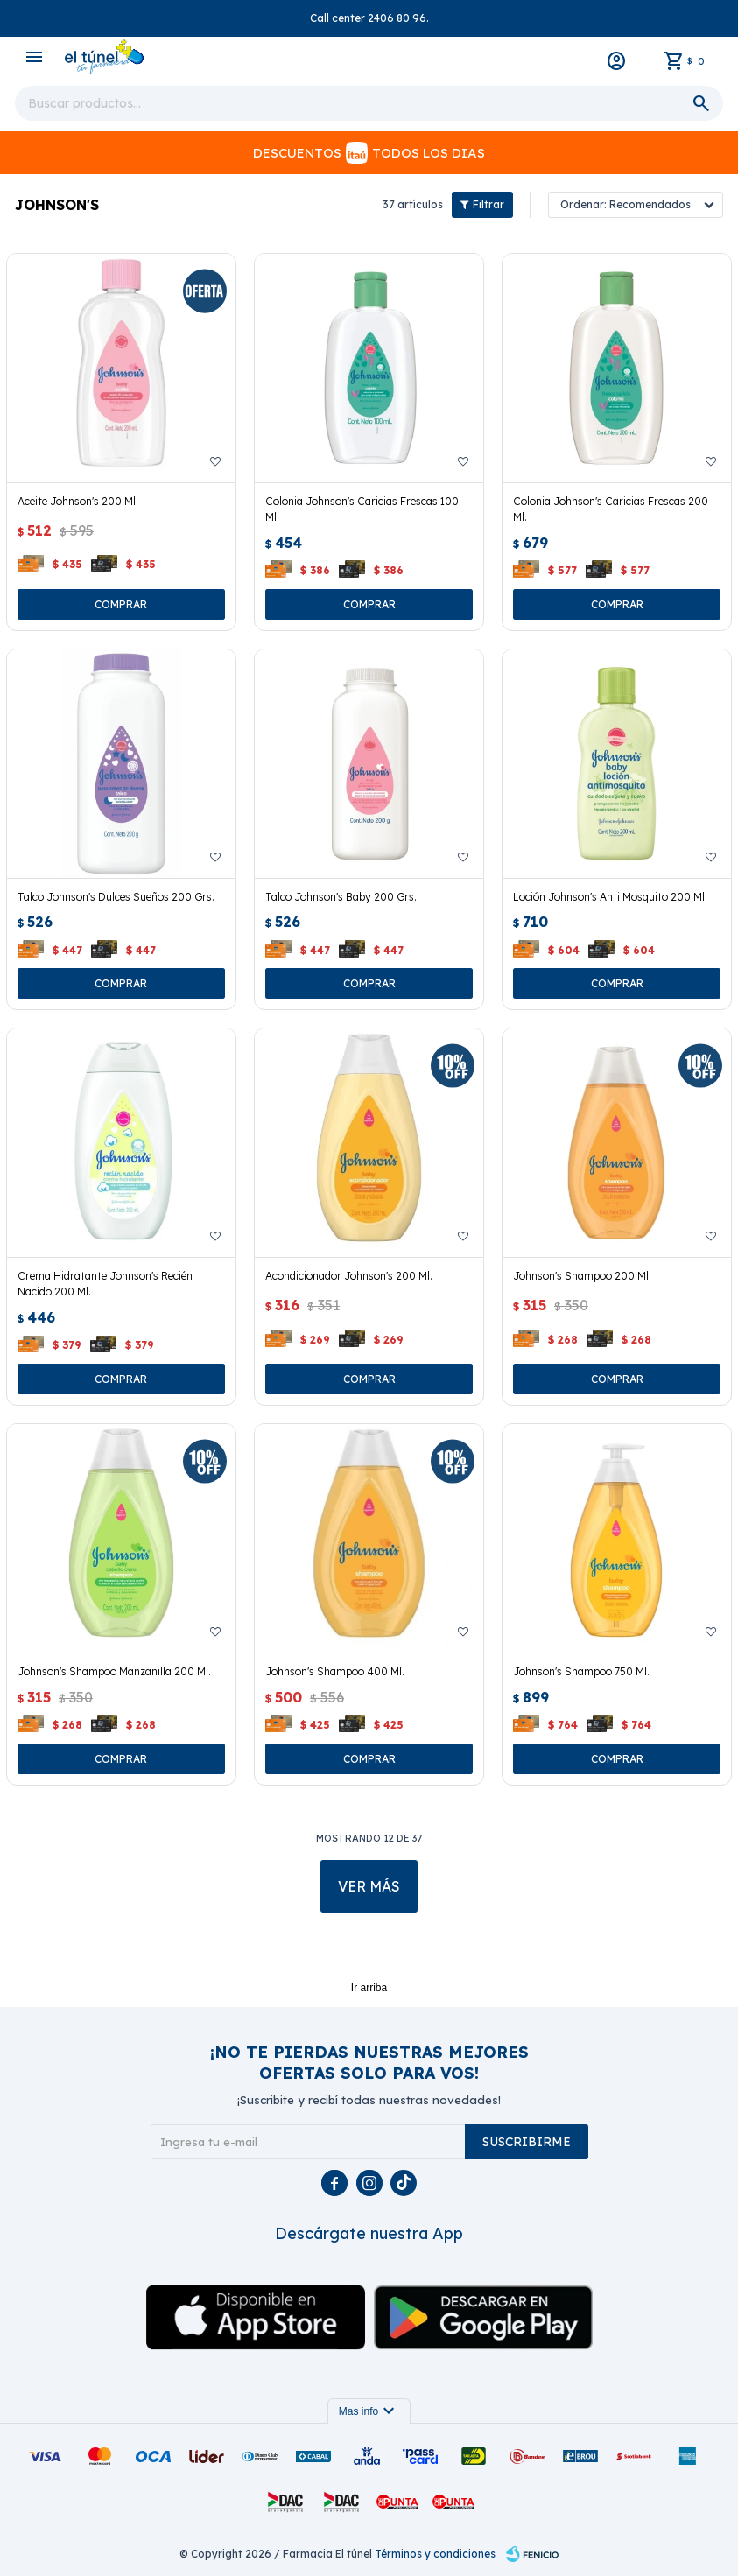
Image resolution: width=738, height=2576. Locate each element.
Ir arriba (369, 1988)
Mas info (369, 2411)
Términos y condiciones (435, 2553)
